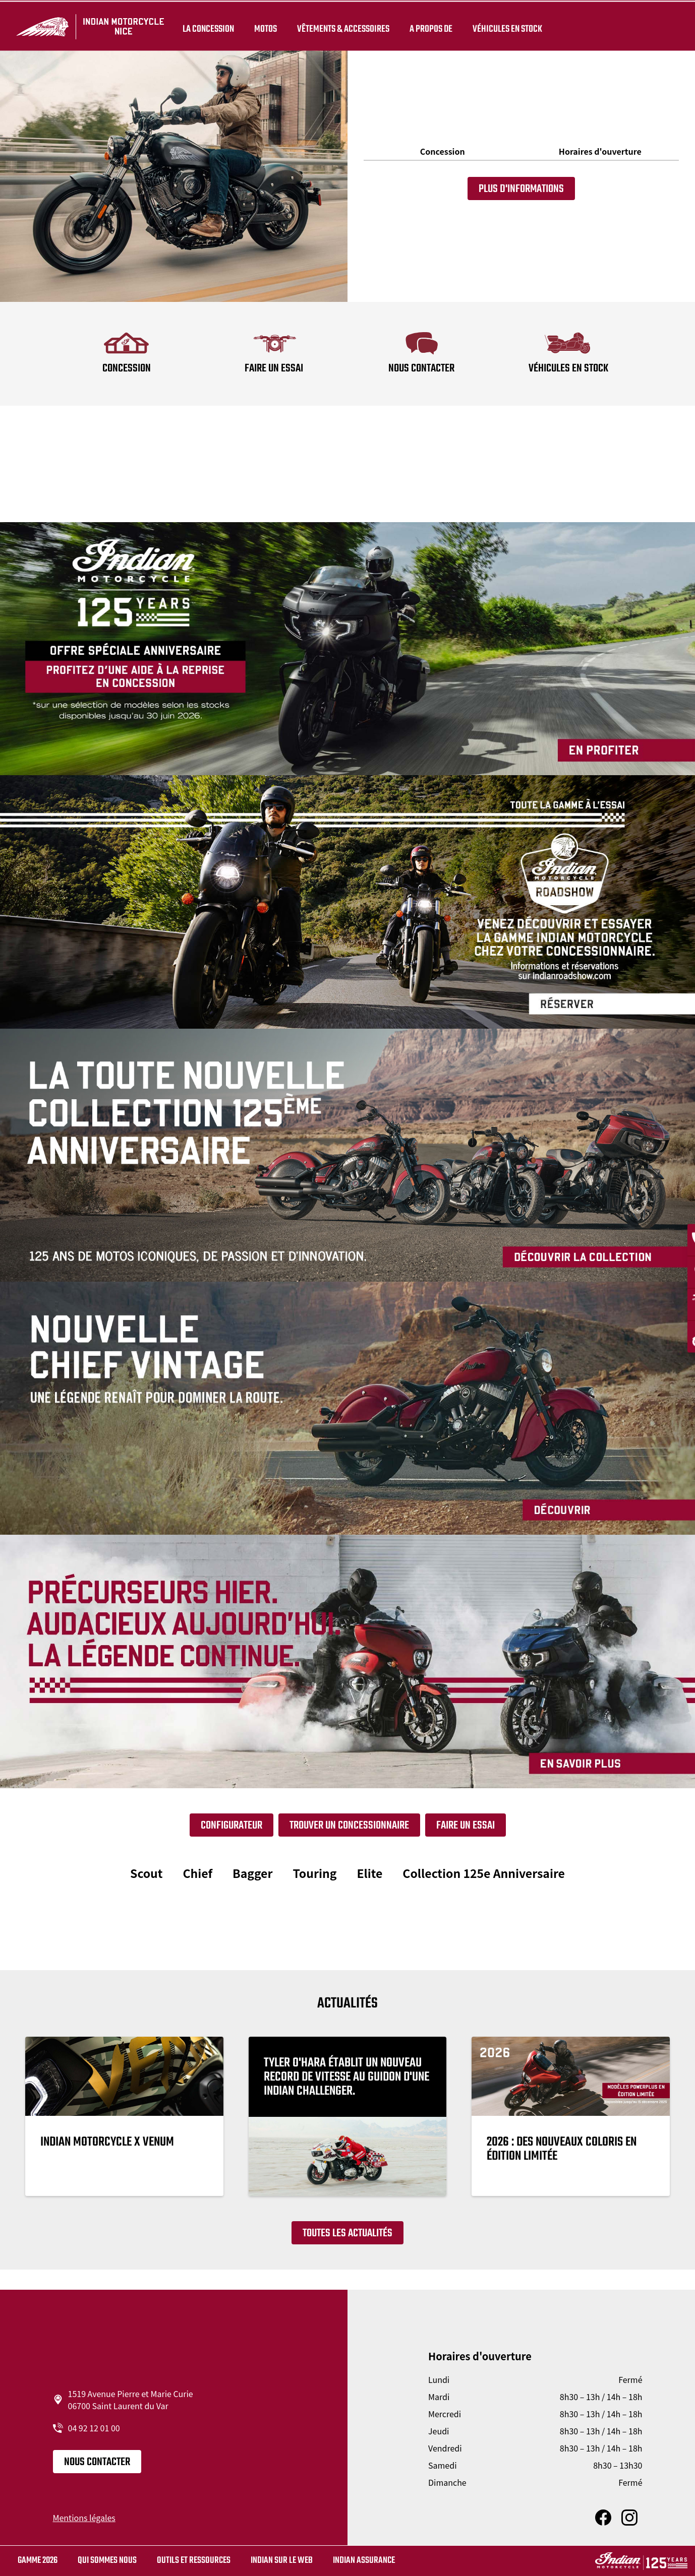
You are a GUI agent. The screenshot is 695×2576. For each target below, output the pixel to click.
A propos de (429, 26)
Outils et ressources (193, 2560)
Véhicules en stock (505, 26)
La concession (206, 26)
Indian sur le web (282, 2560)
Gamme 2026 (37, 2560)
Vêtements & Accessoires (341, 26)
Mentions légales (84, 2517)
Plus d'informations (521, 189)
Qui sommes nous (107, 2560)
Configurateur (231, 1825)
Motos (263, 26)
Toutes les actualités (347, 2233)
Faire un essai (465, 1825)
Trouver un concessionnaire (349, 1825)
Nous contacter (97, 2462)
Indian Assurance (364, 2560)
